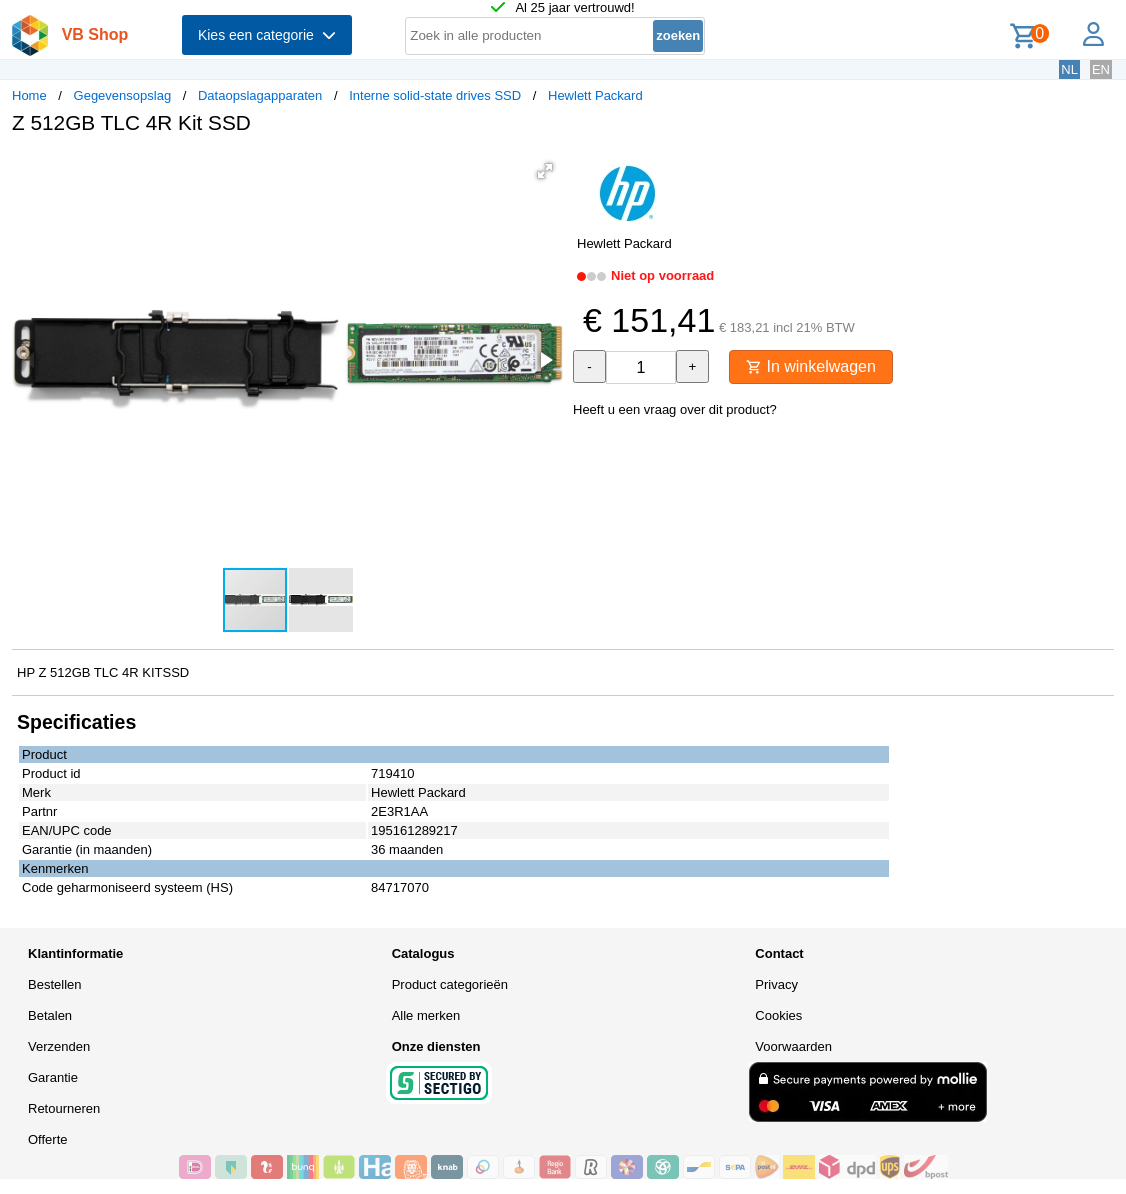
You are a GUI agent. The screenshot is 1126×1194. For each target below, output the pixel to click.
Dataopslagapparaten (260, 95)
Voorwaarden (793, 1046)
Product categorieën (450, 984)
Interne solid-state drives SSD (435, 95)
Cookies (778, 1015)
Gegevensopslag (123, 95)
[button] (545, 171)
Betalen (50, 1015)
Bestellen (54, 984)
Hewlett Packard (595, 95)
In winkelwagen (811, 366)
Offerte (48, 1139)
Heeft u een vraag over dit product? (675, 409)
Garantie (53, 1077)
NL (1069, 69)
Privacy (776, 984)
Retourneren (64, 1108)
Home (29, 95)
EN (1101, 69)
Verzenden (59, 1046)
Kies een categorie (267, 35)
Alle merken (426, 1015)
